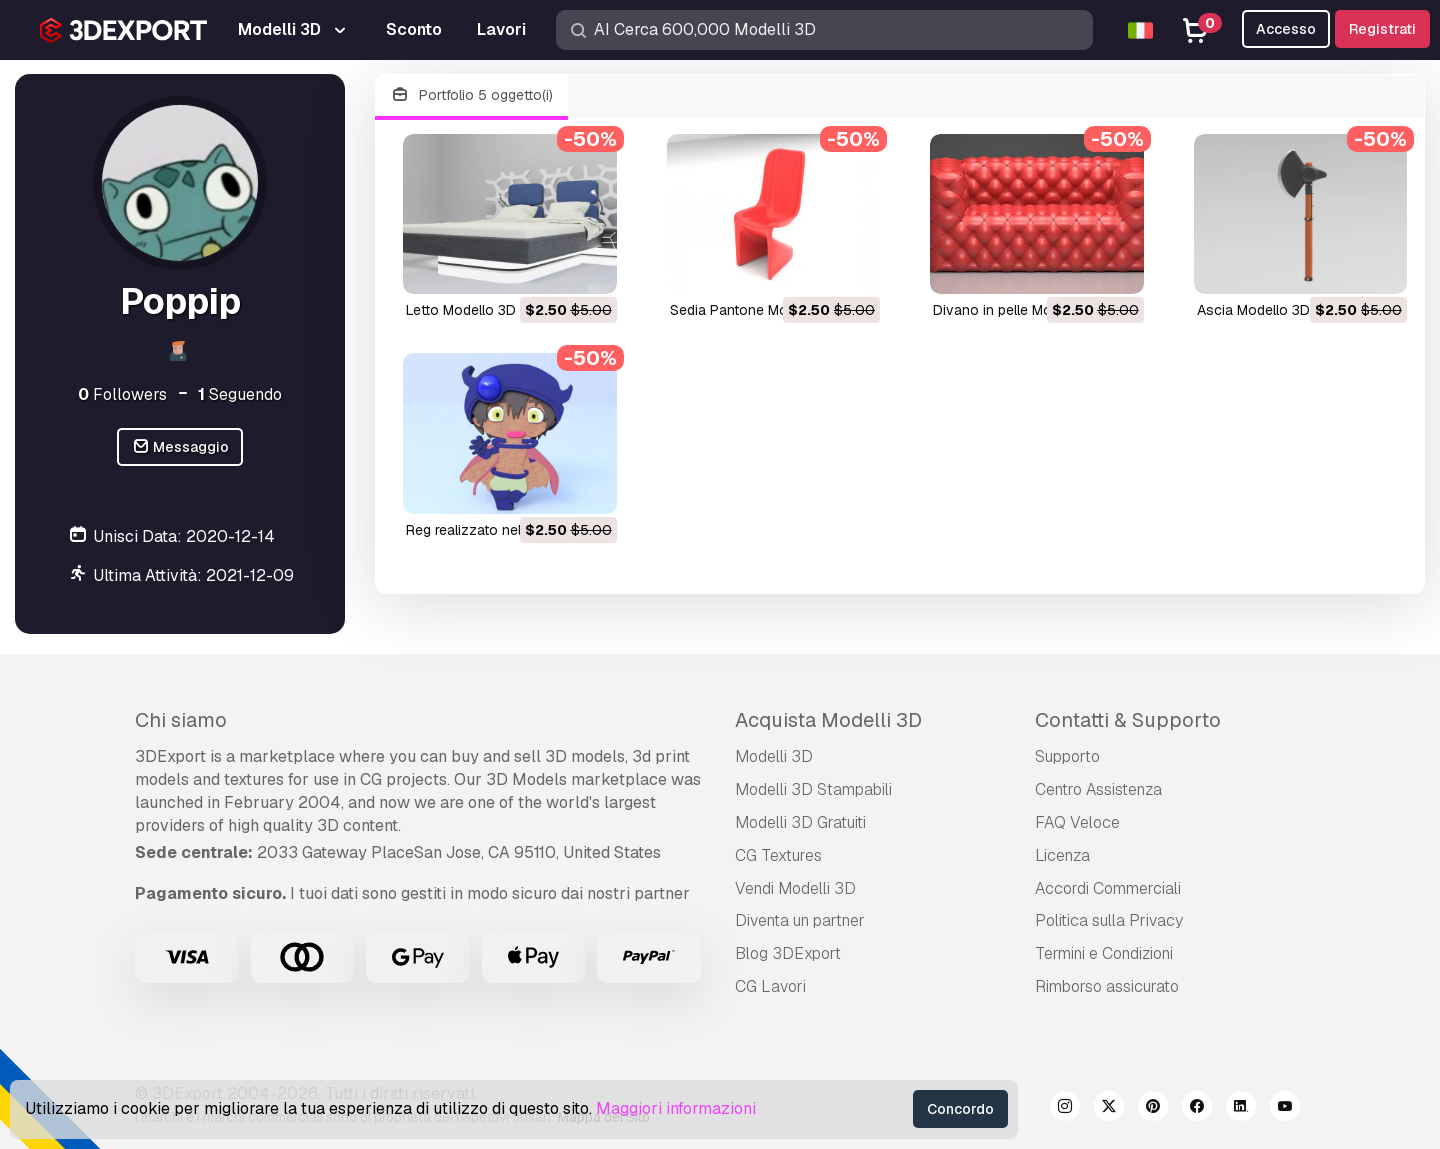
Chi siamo (181, 720)
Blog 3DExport (788, 953)
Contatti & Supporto (1128, 720)
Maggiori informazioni (676, 1108)
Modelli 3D (774, 756)
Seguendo (240, 394)
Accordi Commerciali (1108, 888)
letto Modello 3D (461, 310)
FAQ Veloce (1077, 822)
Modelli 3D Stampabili (813, 789)
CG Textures (778, 855)
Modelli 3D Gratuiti (800, 822)
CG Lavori (770, 986)
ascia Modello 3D (1253, 310)
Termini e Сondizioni (1104, 953)
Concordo (960, 1109)
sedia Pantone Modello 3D (755, 310)
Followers (122, 394)
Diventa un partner (800, 920)
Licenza (1062, 855)
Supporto (1067, 756)
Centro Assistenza (1098, 789)
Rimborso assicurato (1107, 986)
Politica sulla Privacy (1109, 920)
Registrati (1382, 29)
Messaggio (180, 447)
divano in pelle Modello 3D (1019, 310)
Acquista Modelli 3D (828, 720)
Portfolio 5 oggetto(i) (471, 95)
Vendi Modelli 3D (795, 888)
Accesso (1286, 29)
